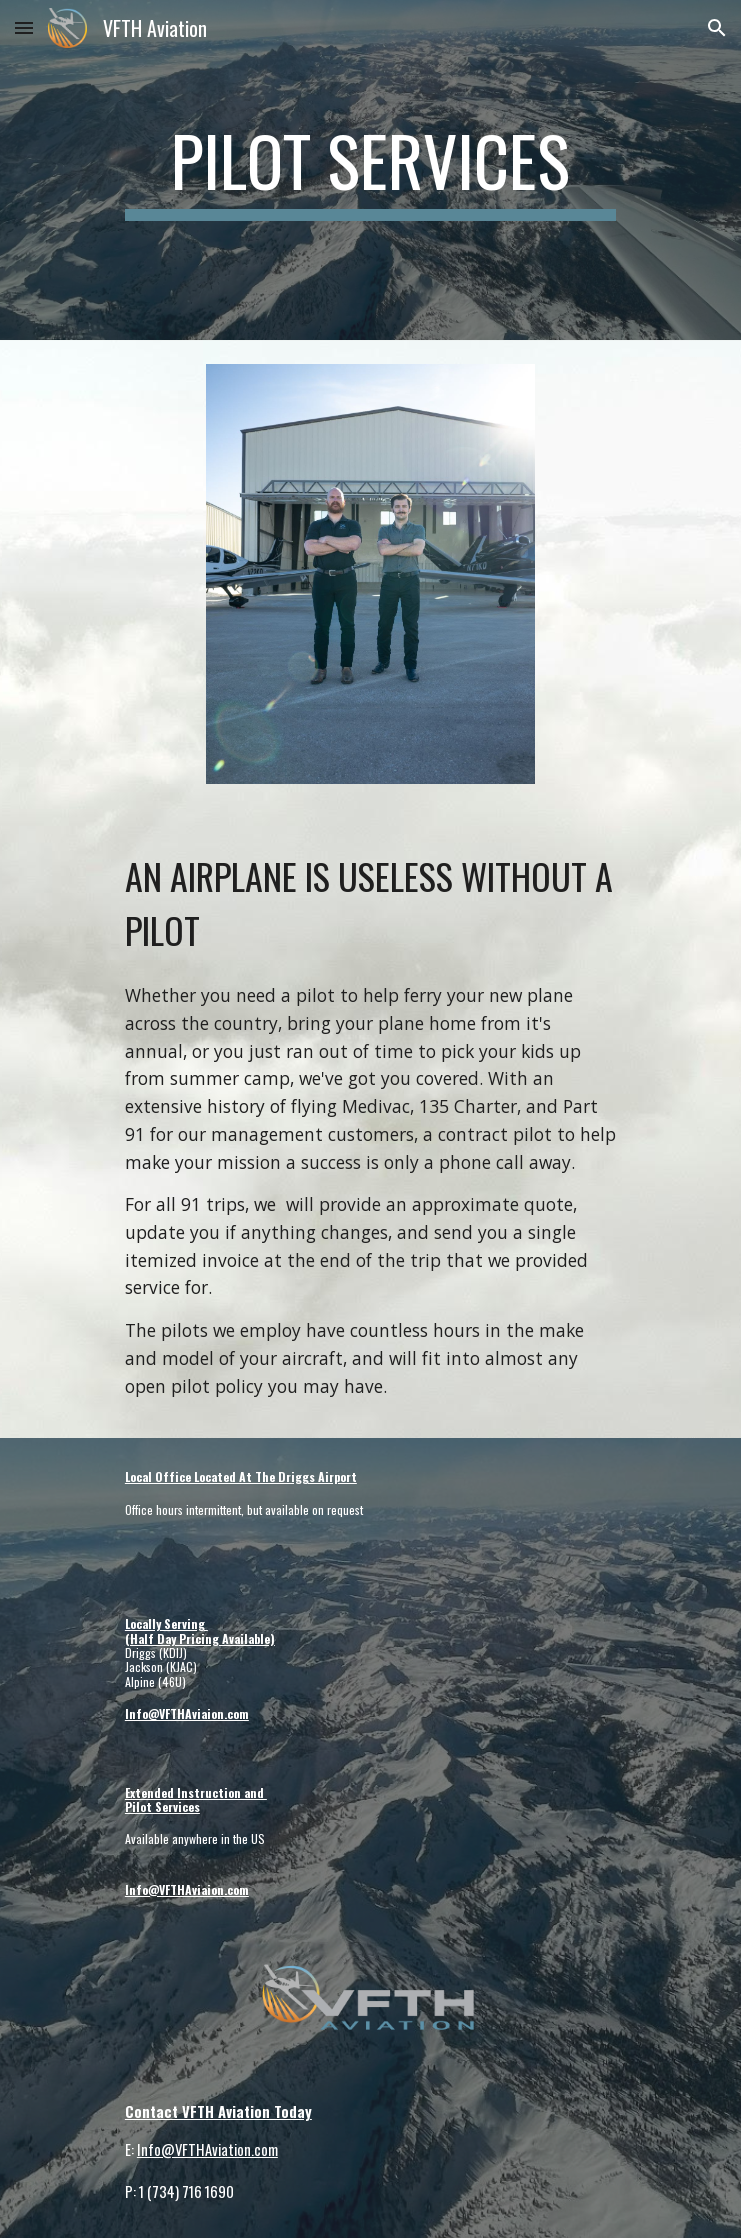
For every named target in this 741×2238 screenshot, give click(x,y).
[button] (24, 27)
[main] (370, 170)
